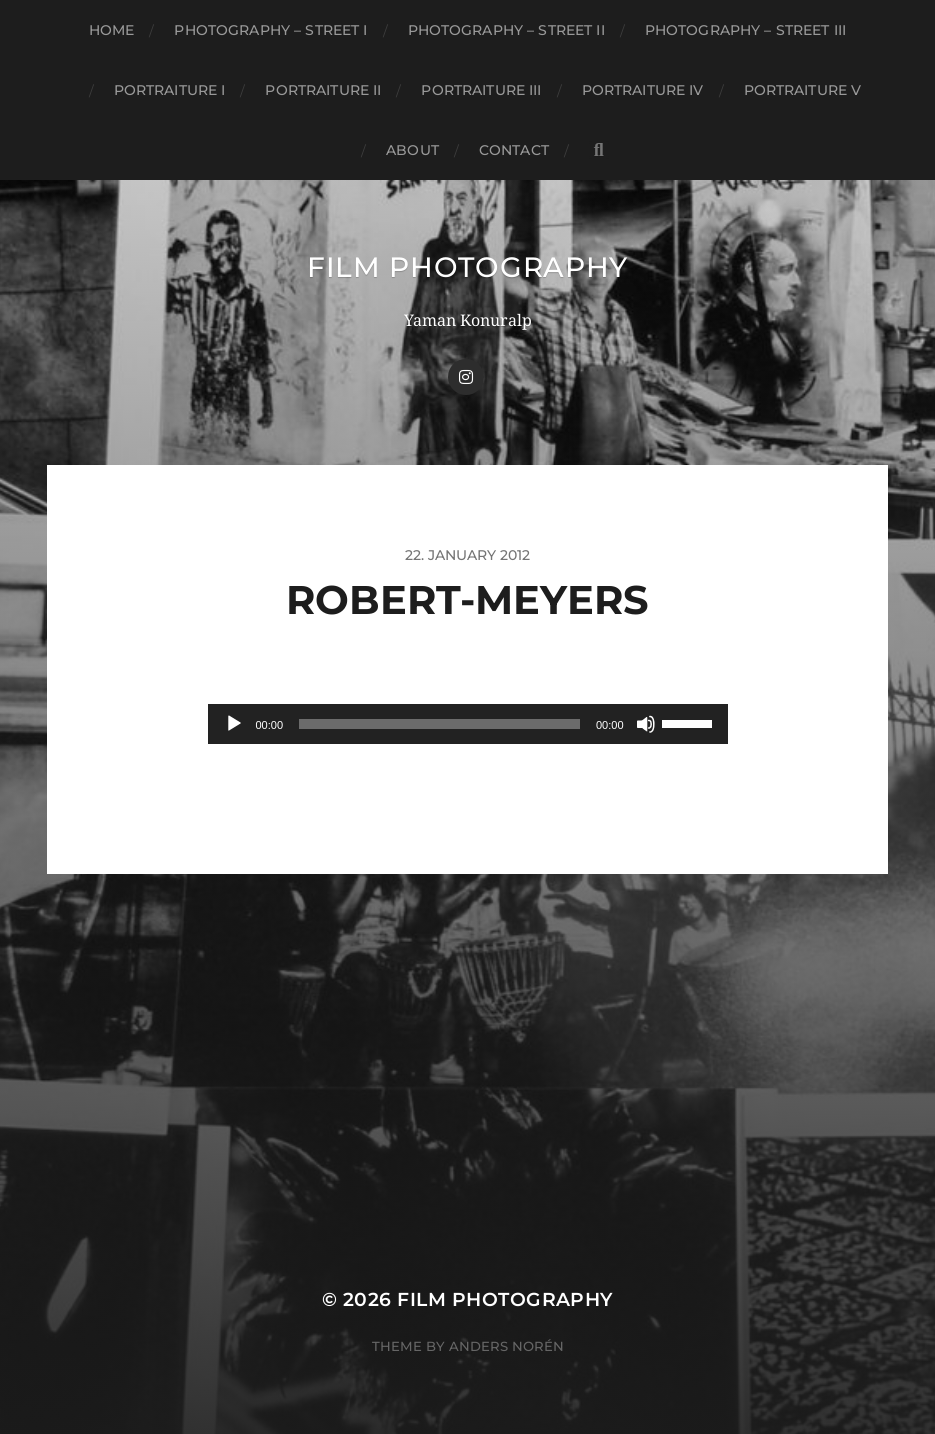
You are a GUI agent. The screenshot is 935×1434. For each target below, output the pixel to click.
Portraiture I (170, 90)
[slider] (439, 724)
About (412, 150)
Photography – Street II (506, 30)
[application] (468, 724)
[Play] (234, 724)
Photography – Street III (745, 30)
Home (112, 30)
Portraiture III (481, 90)
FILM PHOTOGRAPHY (467, 267)
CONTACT (514, 150)
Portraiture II (323, 90)
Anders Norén (506, 1346)
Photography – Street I (270, 30)
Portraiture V (803, 90)
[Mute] (646, 724)
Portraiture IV (643, 90)
